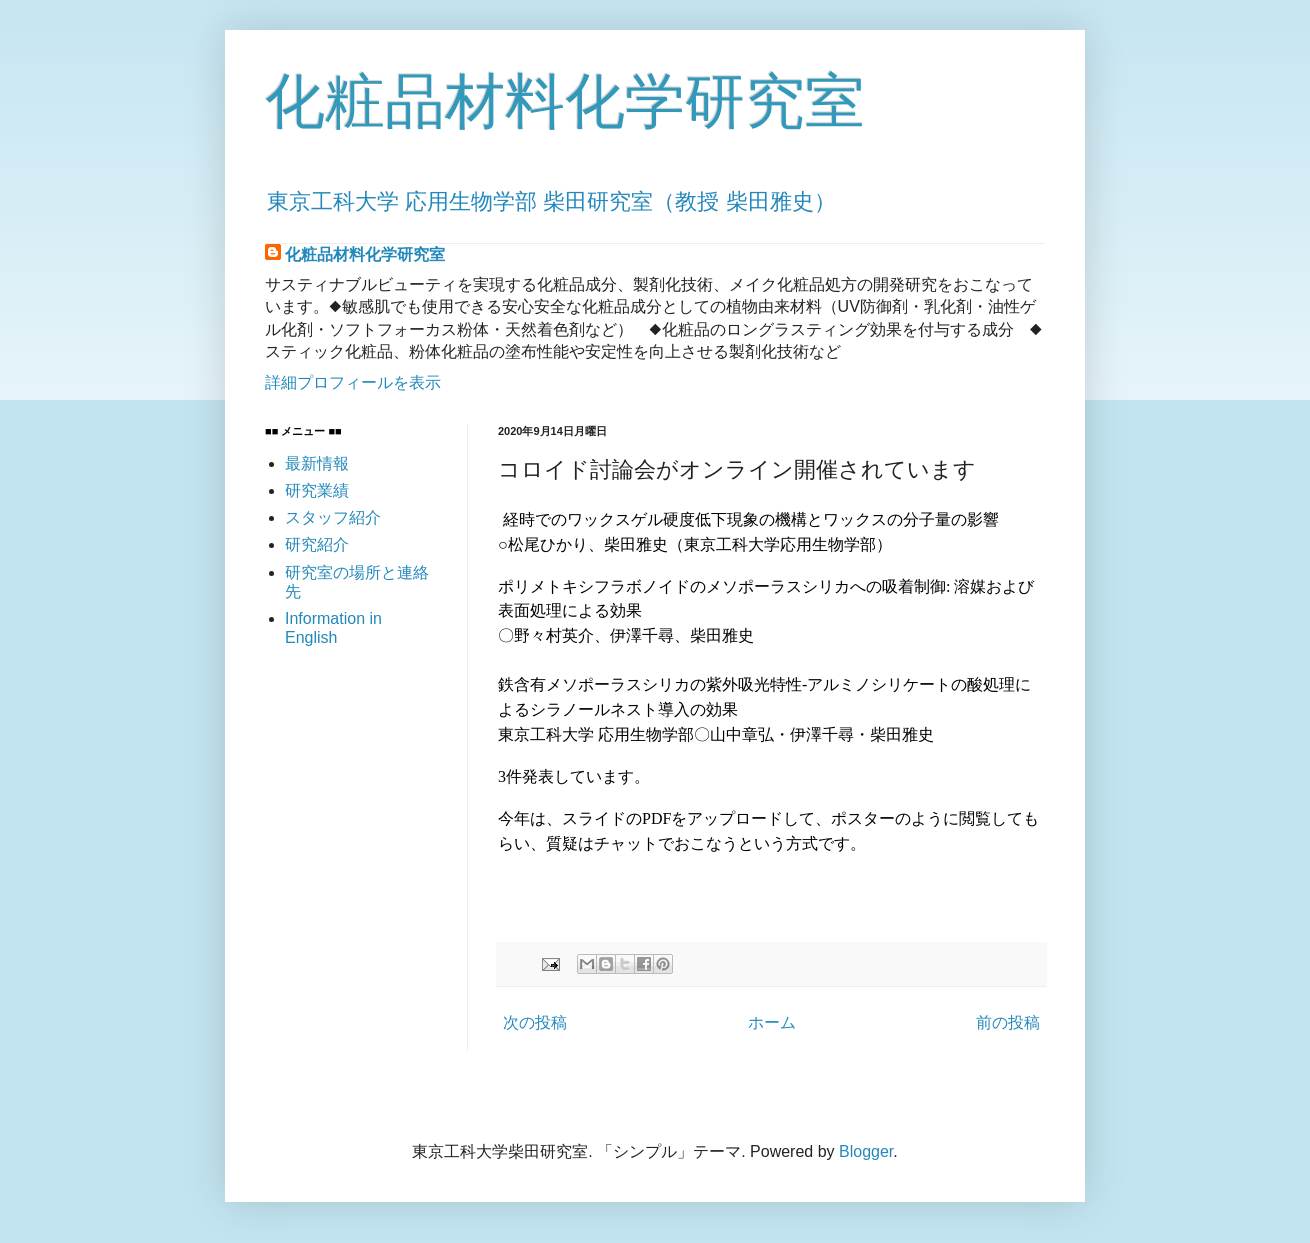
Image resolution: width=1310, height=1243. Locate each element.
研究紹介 (317, 544)
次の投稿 (535, 1022)
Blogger (866, 1151)
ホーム (772, 1022)
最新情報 (317, 463)
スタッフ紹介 (333, 517)
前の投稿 (1008, 1022)
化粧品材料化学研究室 (565, 101)
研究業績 (317, 490)
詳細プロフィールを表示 (353, 382)
